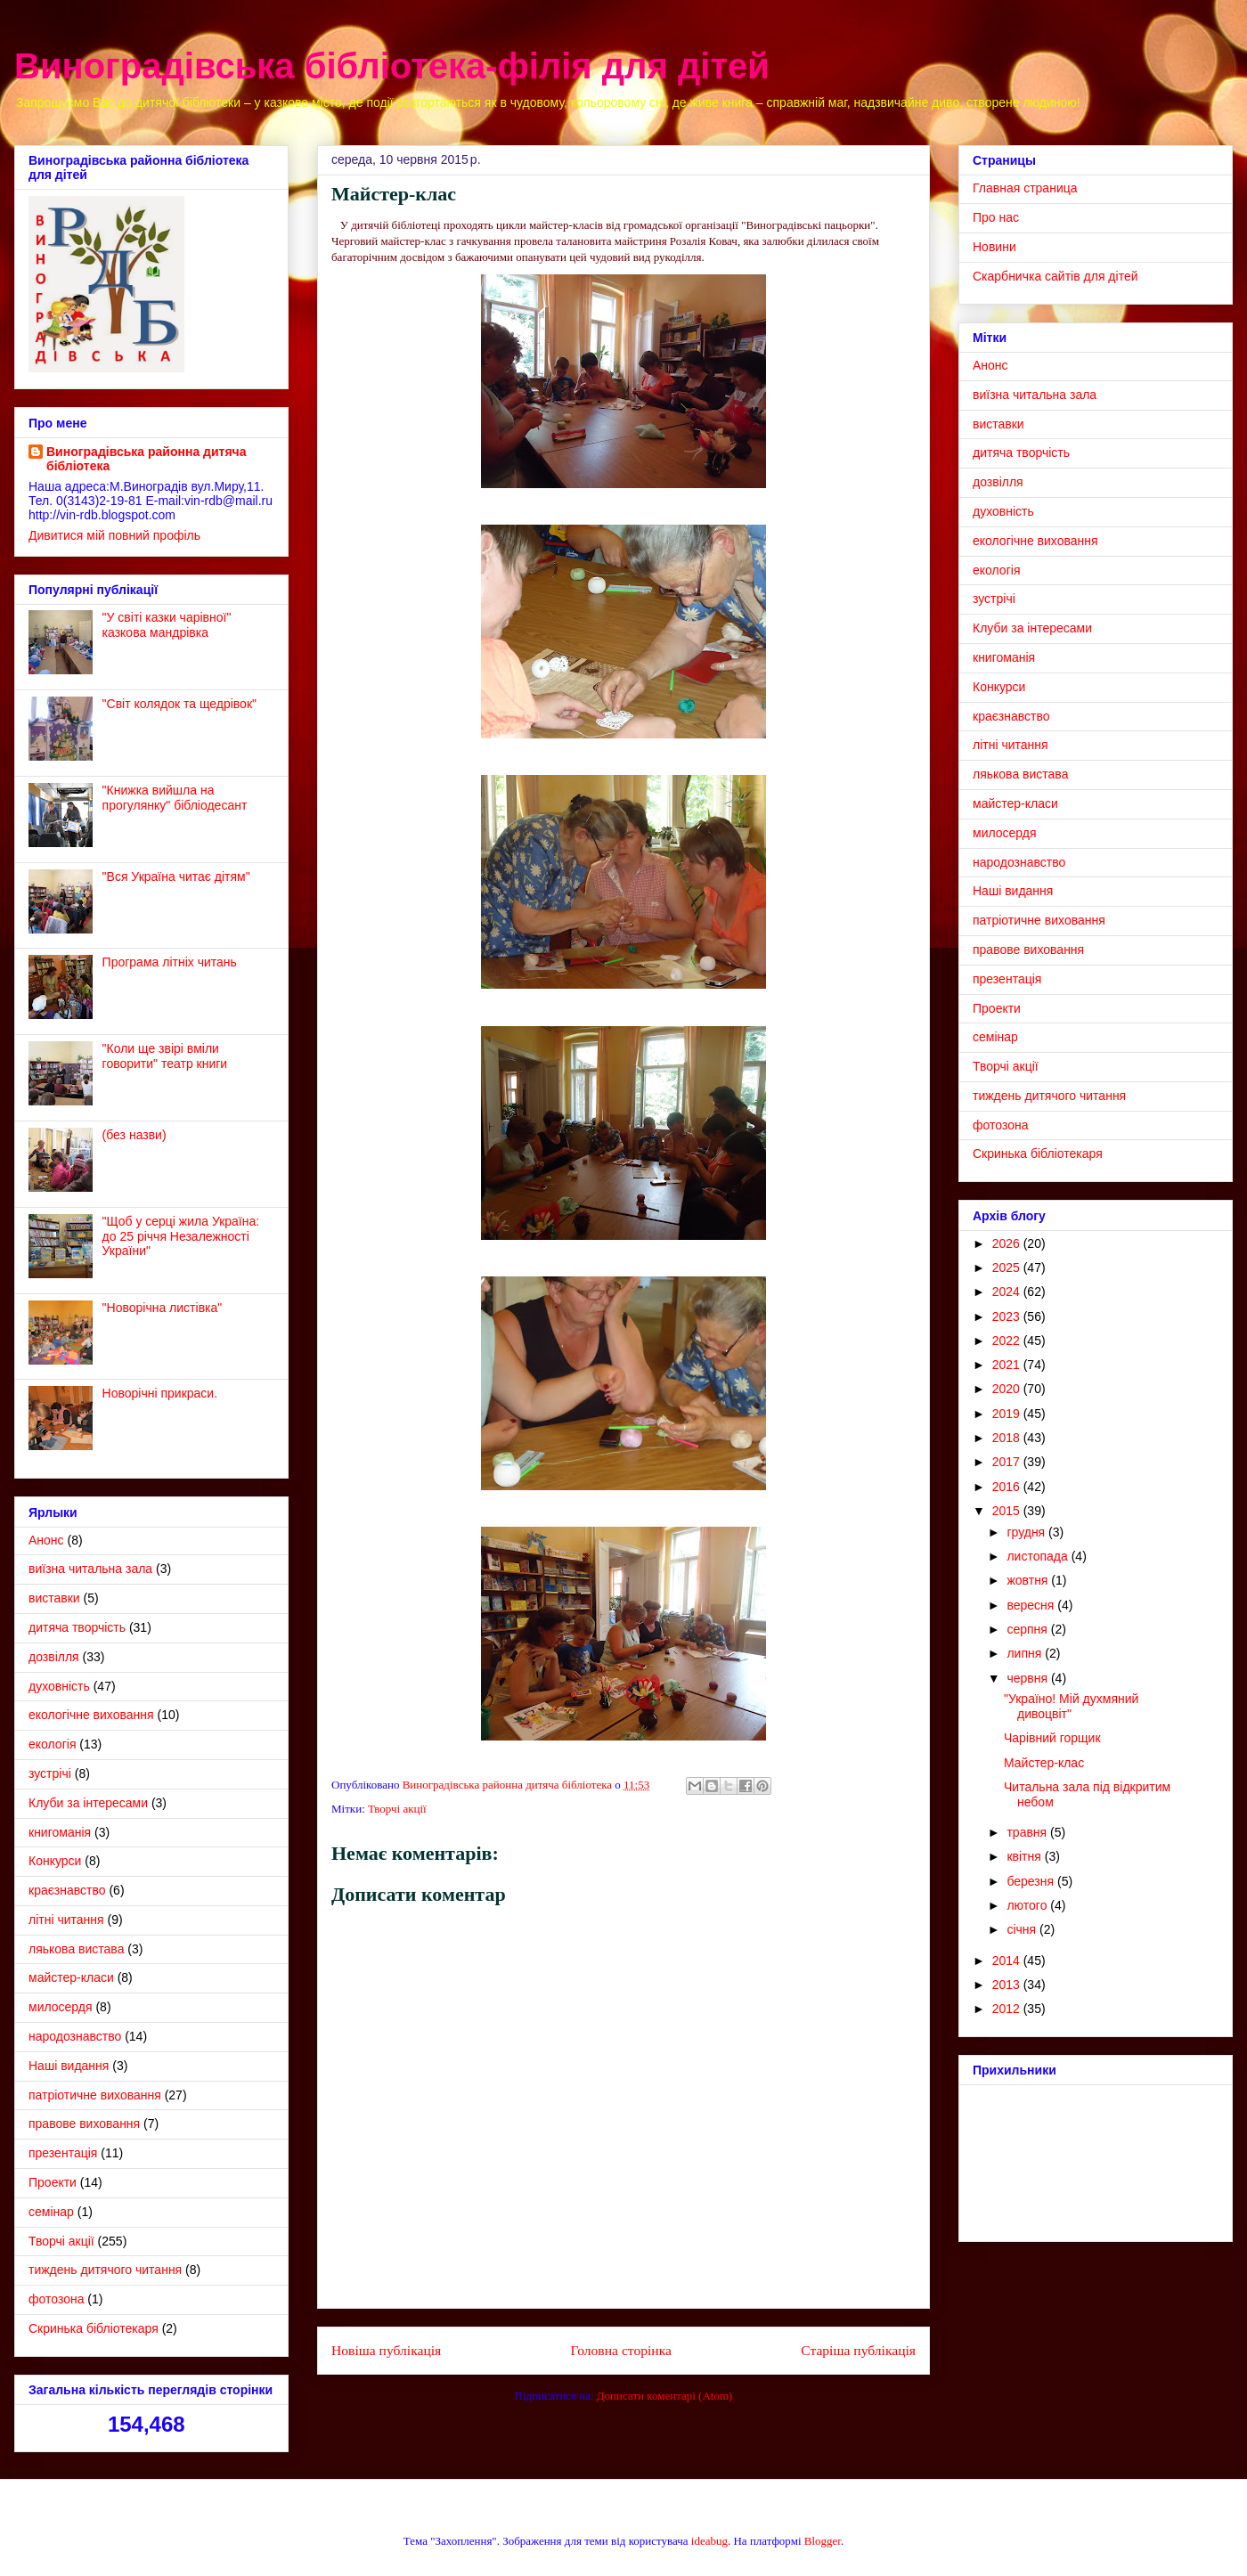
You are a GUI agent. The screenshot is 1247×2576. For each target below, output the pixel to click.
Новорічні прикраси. (159, 1393)
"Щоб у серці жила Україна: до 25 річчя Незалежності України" (181, 1236)
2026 (1007, 1243)
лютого (1028, 1905)
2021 (1007, 1364)
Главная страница (1025, 188)
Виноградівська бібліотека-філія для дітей (392, 66)
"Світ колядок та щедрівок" (179, 704)
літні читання (66, 1919)
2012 (1007, 2008)
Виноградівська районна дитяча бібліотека (146, 458)
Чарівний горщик (1052, 1738)
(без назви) (134, 1135)
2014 (1007, 1960)
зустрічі (50, 1773)
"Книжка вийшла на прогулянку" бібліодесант (175, 797)
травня (1028, 1832)
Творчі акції (397, 1808)
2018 (1007, 1438)
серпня (1028, 1629)
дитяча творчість (77, 1627)
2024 (1007, 1291)
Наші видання (69, 2065)
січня (1023, 1929)
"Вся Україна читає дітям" (176, 876)
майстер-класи (71, 1977)
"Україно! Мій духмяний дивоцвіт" (1071, 1706)
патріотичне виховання (95, 2095)
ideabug (709, 2540)
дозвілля (54, 1657)
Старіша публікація (858, 2350)
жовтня (1029, 1580)
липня (1026, 1653)
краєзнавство (67, 1890)
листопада (1039, 1556)
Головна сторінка (621, 2350)
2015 (1007, 1511)
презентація (63, 2153)
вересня (1032, 1605)
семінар (51, 2212)
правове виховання (84, 2123)
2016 (1007, 1487)
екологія (52, 1744)
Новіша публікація (386, 2350)
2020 (1007, 1389)
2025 (1007, 1267)
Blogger (822, 2540)
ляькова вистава (76, 1949)
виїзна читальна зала (90, 1568)
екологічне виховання (91, 1715)
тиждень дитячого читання (105, 2269)
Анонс (46, 1540)
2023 (1007, 1316)
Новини (994, 247)
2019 (1007, 1413)
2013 (1007, 1984)
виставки (54, 1598)
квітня (1025, 1856)
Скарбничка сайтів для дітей (1055, 276)
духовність (59, 1686)
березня (1032, 1881)
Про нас (996, 217)
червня (1029, 1678)
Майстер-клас (1044, 1763)
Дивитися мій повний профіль (114, 535)
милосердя (61, 2007)
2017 (1007, 1462)
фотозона (56, 2299)
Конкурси (55, 1861)
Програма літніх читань (169, 962)
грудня (1027, 1532)
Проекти (53, 2182)
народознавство (75, 2036)
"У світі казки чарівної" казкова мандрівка (167, 625)
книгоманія (60, 1832)
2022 (1007, 1340)
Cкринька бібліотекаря (94, 2328)
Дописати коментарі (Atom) (665, 2395)
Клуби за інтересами (88, 1803)
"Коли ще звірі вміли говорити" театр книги (165, 1056)
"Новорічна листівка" (162, 1307)
